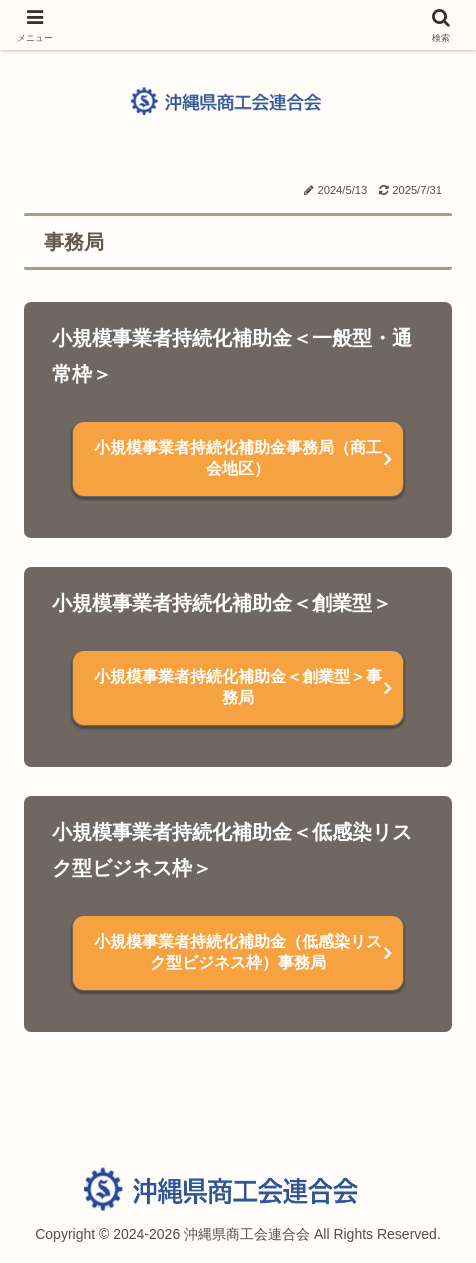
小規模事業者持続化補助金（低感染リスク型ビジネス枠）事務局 (238, 952)
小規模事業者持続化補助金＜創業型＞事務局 (238, 687)
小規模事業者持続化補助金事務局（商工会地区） (238, 458)
